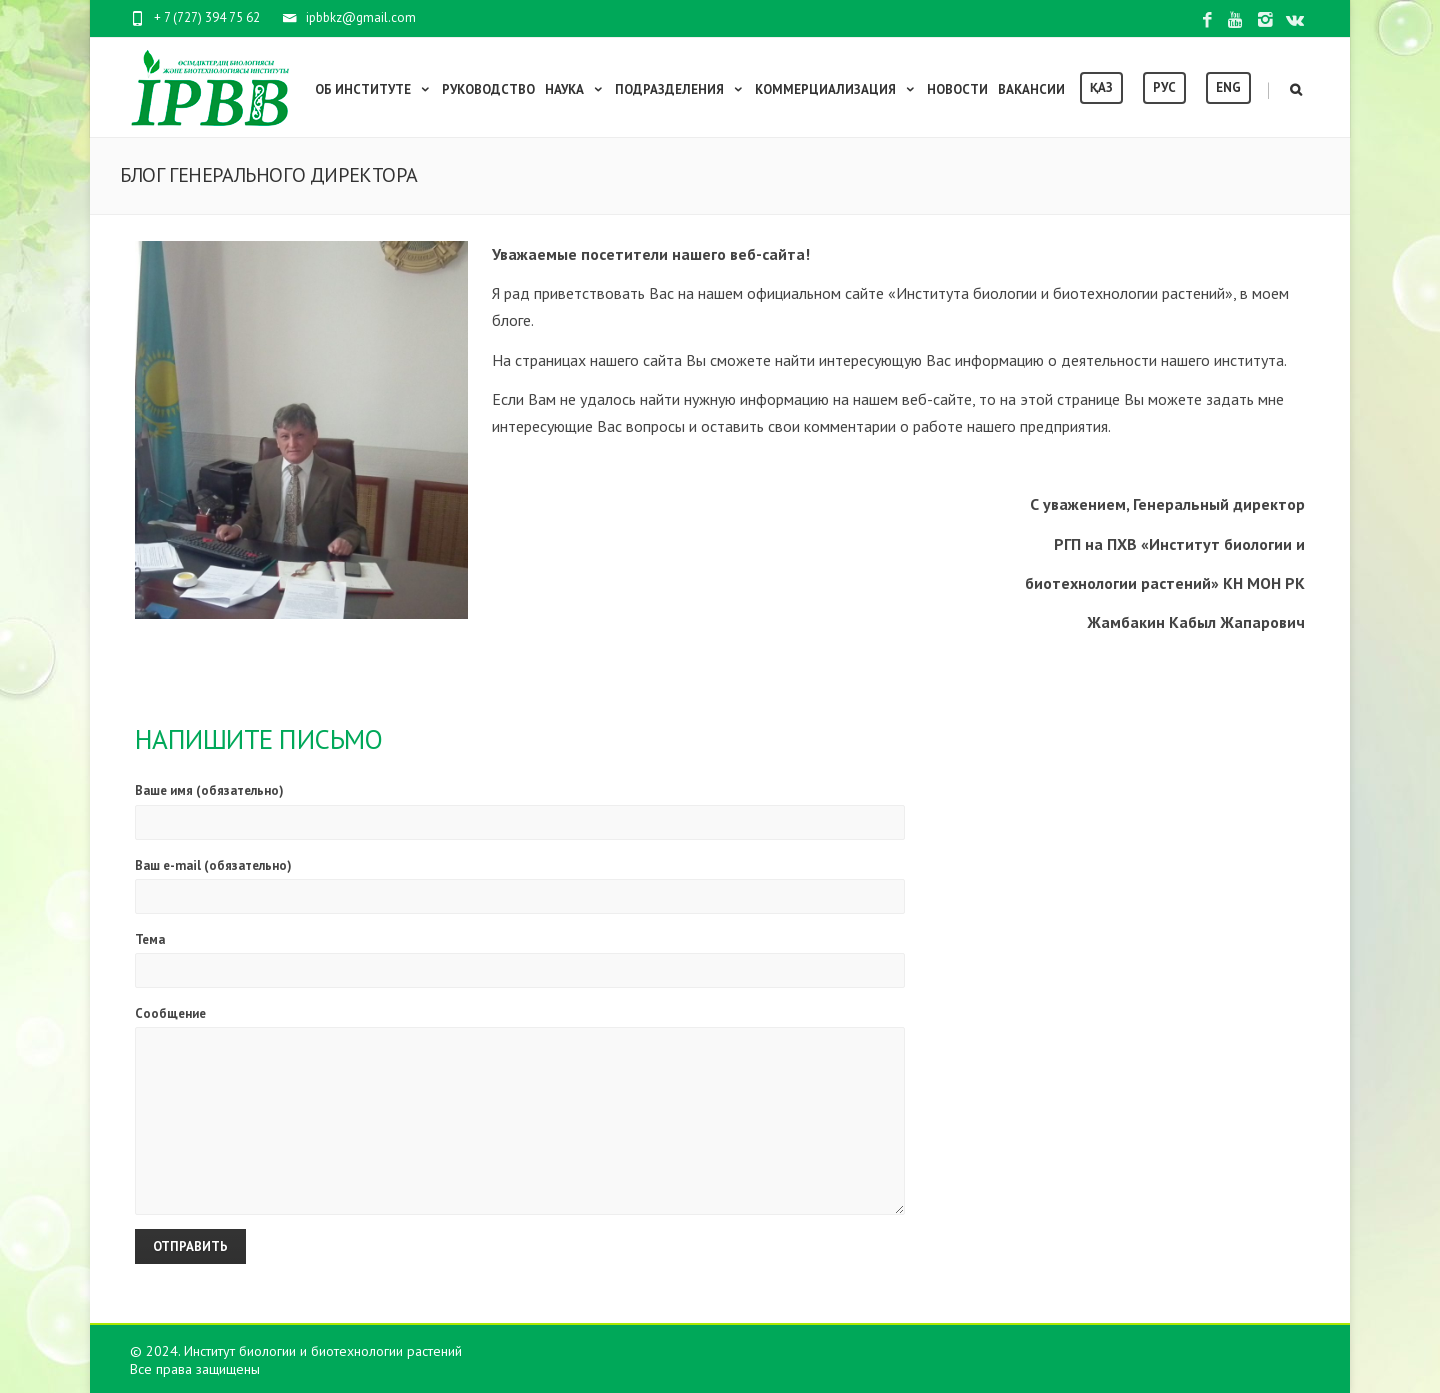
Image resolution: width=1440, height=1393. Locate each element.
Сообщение (520, 1110)
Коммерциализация (836, 89)
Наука (575, 89)
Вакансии (1031, 89)
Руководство (488, 89)
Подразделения (680, 89)
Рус (1164, 87)
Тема (520, 959)
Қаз (1101, 87)
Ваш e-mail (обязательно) (520, 885)
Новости (957, 89)
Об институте (373, 89)
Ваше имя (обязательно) (520, 810)
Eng (1228, 87)
